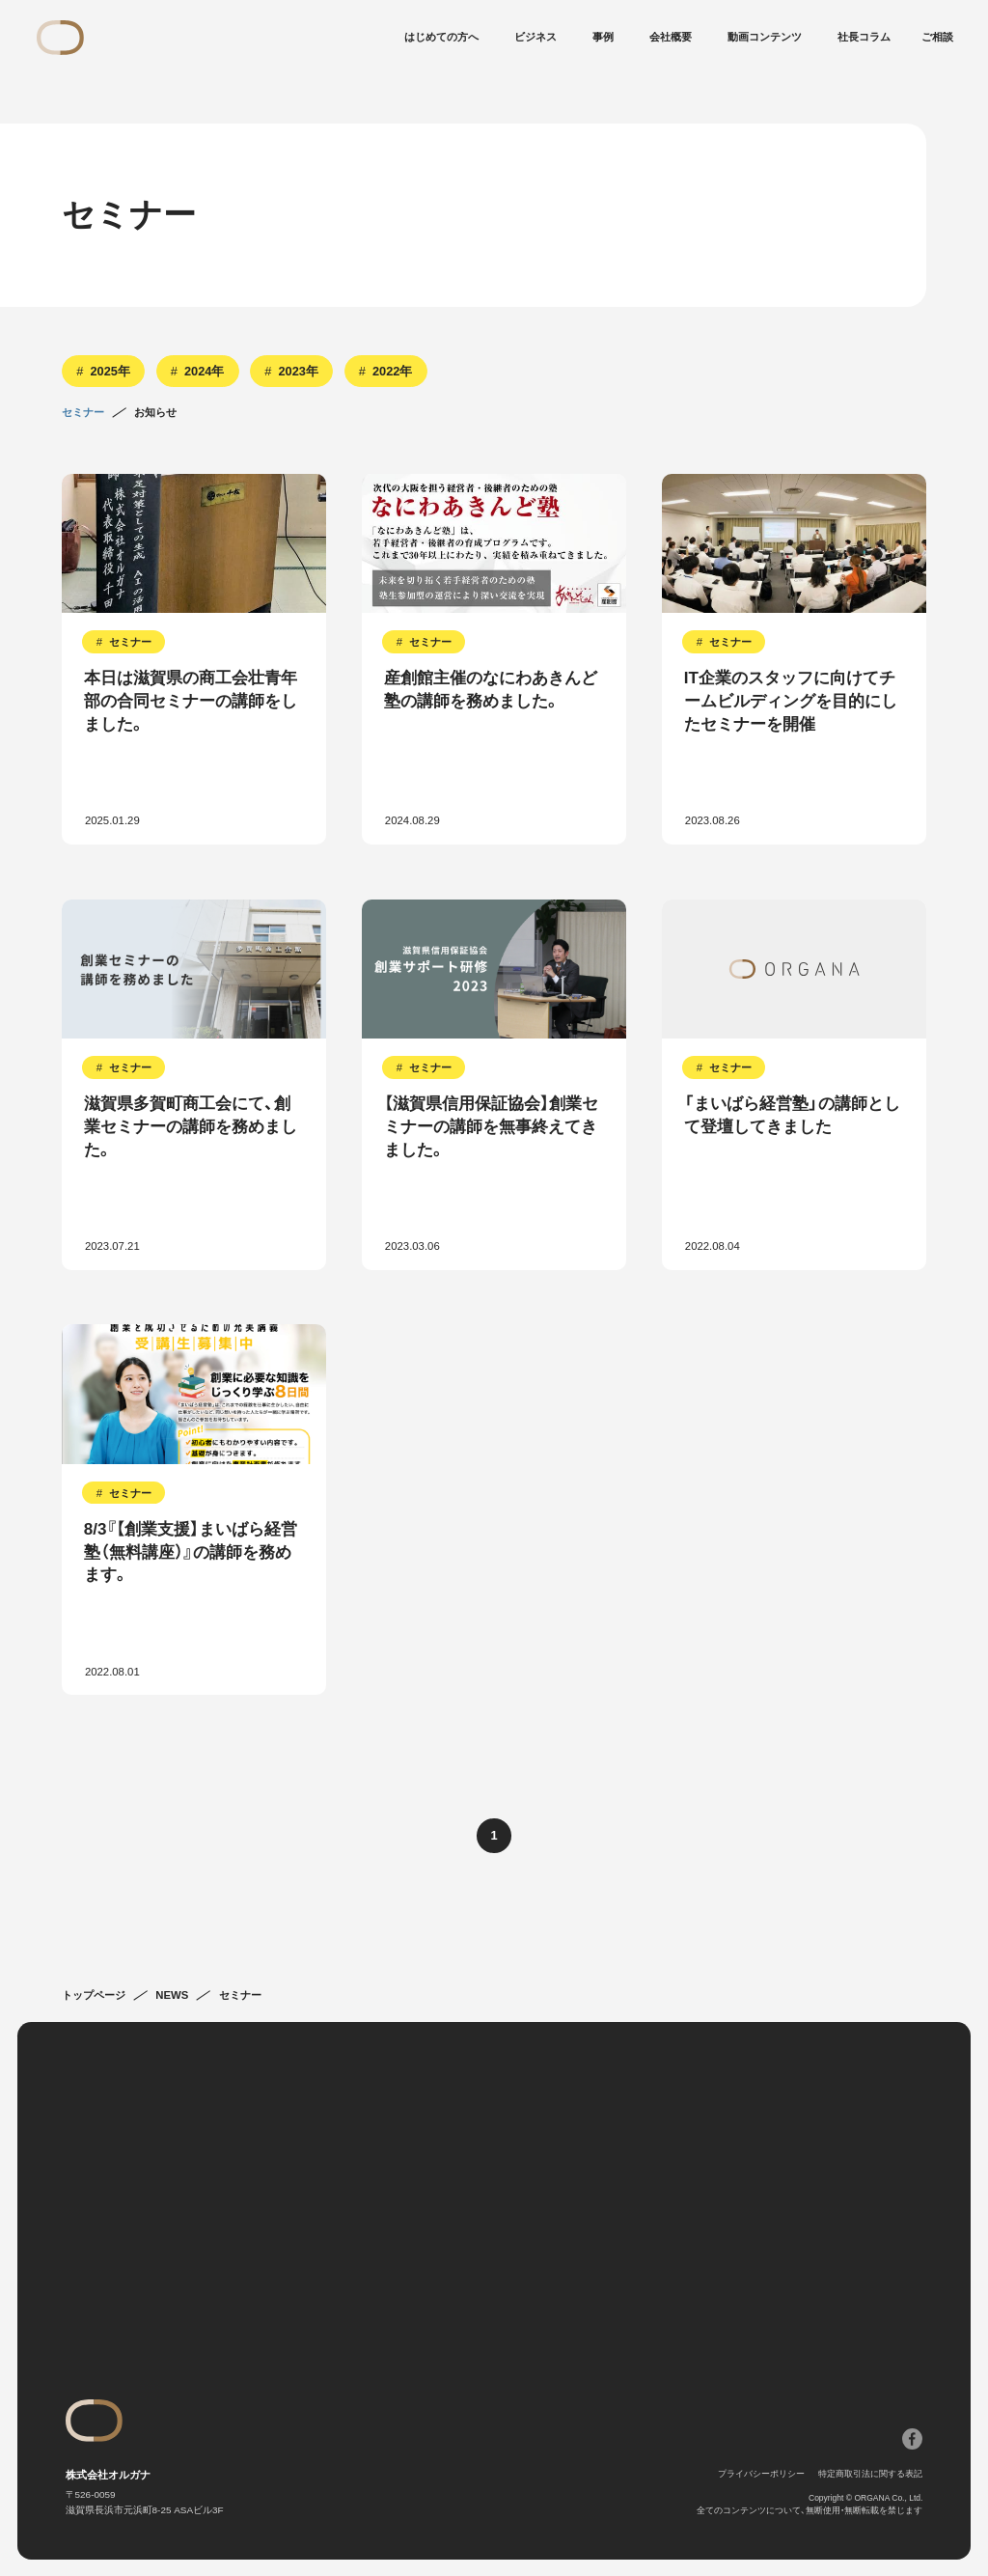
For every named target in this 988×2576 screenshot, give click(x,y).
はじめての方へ (441, 37)
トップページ (93, 1995)
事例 (603, 37)
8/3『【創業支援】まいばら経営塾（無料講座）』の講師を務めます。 (191, 1552)
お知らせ (155, 412)
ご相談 (937, 37)
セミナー (83, 412)
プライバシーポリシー (761, 2474)
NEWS (171, 1995)
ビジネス (535, 37)
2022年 (392, 371)
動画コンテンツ (764, 37)
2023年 (297, 371)
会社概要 (670, 37)
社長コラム (864, 37)
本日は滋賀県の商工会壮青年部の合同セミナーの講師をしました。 (190, 701)
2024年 (204, 371)
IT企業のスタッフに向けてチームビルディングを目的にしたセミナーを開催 (790, 701)
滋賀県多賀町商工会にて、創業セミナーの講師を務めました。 (190, 1126)
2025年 (109, 371)
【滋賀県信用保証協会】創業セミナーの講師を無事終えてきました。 (491, 1126)
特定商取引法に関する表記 (870, 2474)
